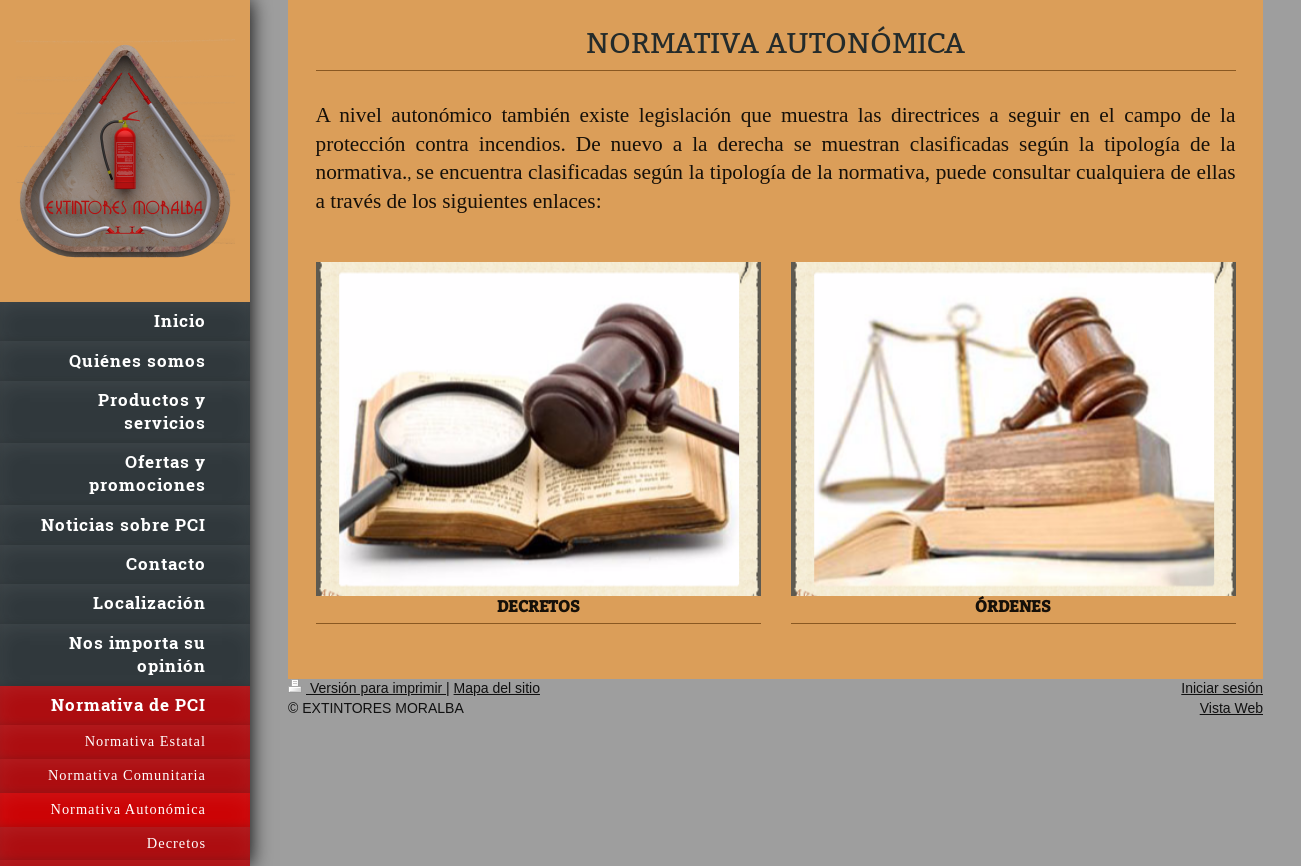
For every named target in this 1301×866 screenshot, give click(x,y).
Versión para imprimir (367, 688)
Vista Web (1231, 708)
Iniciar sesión (1222, 688)
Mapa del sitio (497, 688)
